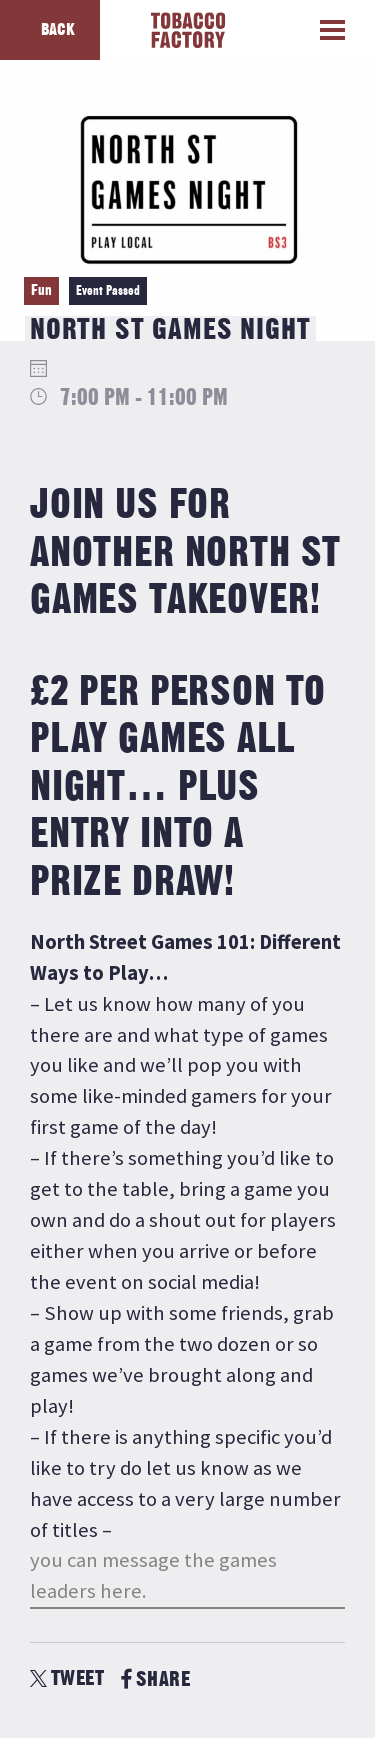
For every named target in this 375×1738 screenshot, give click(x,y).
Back (58, 30)
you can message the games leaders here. (153, 1575)
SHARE (155, 1679)
